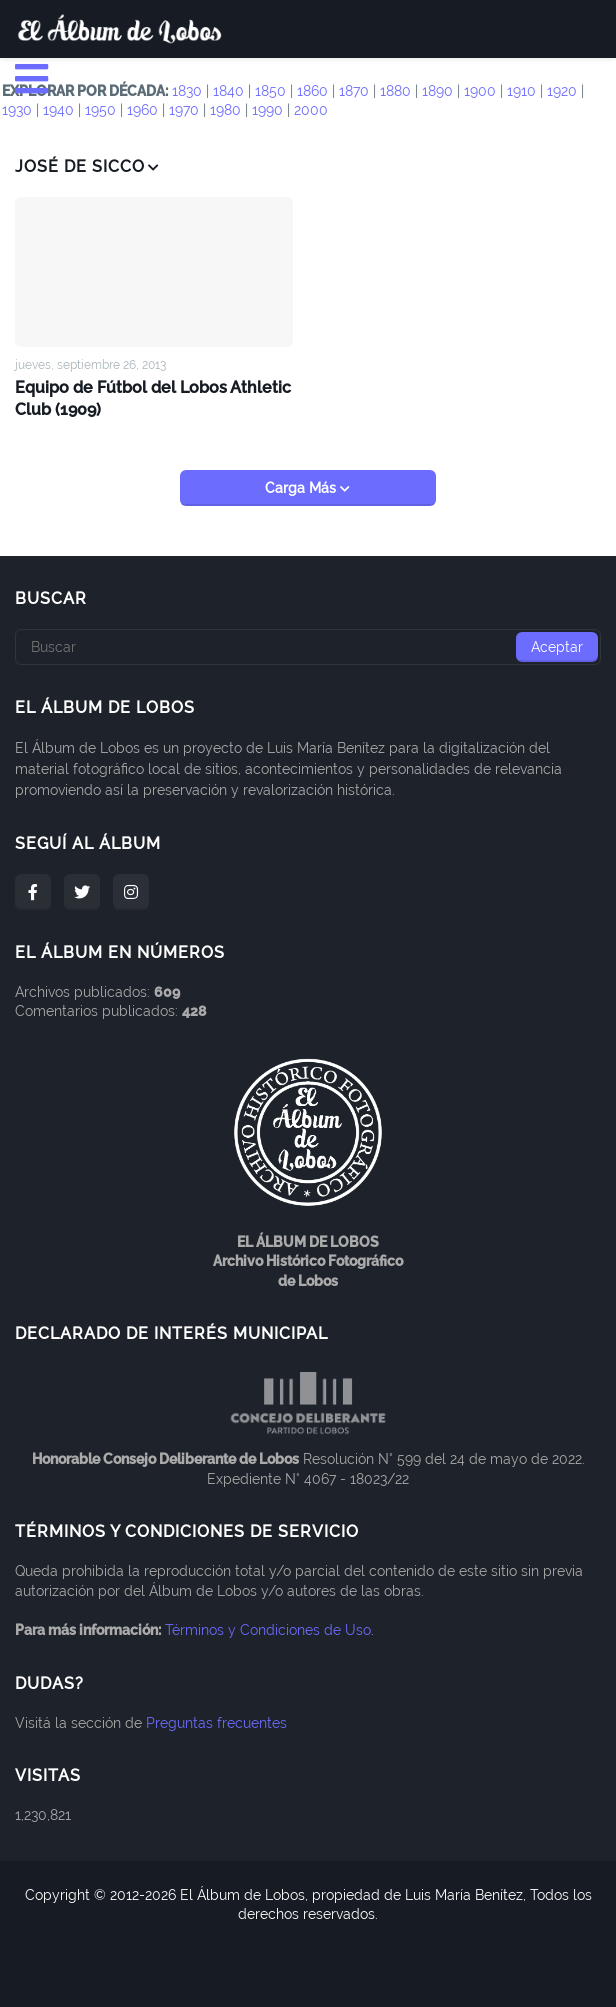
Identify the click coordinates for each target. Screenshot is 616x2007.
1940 (58, 110)
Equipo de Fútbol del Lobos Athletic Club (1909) (153, 397)
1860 (312, 91)
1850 (270, 91)
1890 (437, 91)
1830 (187, 91)
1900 (480, 91)
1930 (17, 110)
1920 (562, 91)
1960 (142, 110)
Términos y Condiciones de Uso (268, 1629)
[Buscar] (308, 646)
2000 (311, 110)
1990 (267, 110)
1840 (228, 91)
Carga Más (302, 487)
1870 (354, 91)
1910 (521, 91)
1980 (225, 110)
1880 (395, 91)
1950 (100, 110)
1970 (184, 110)
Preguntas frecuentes (216, 1722)
